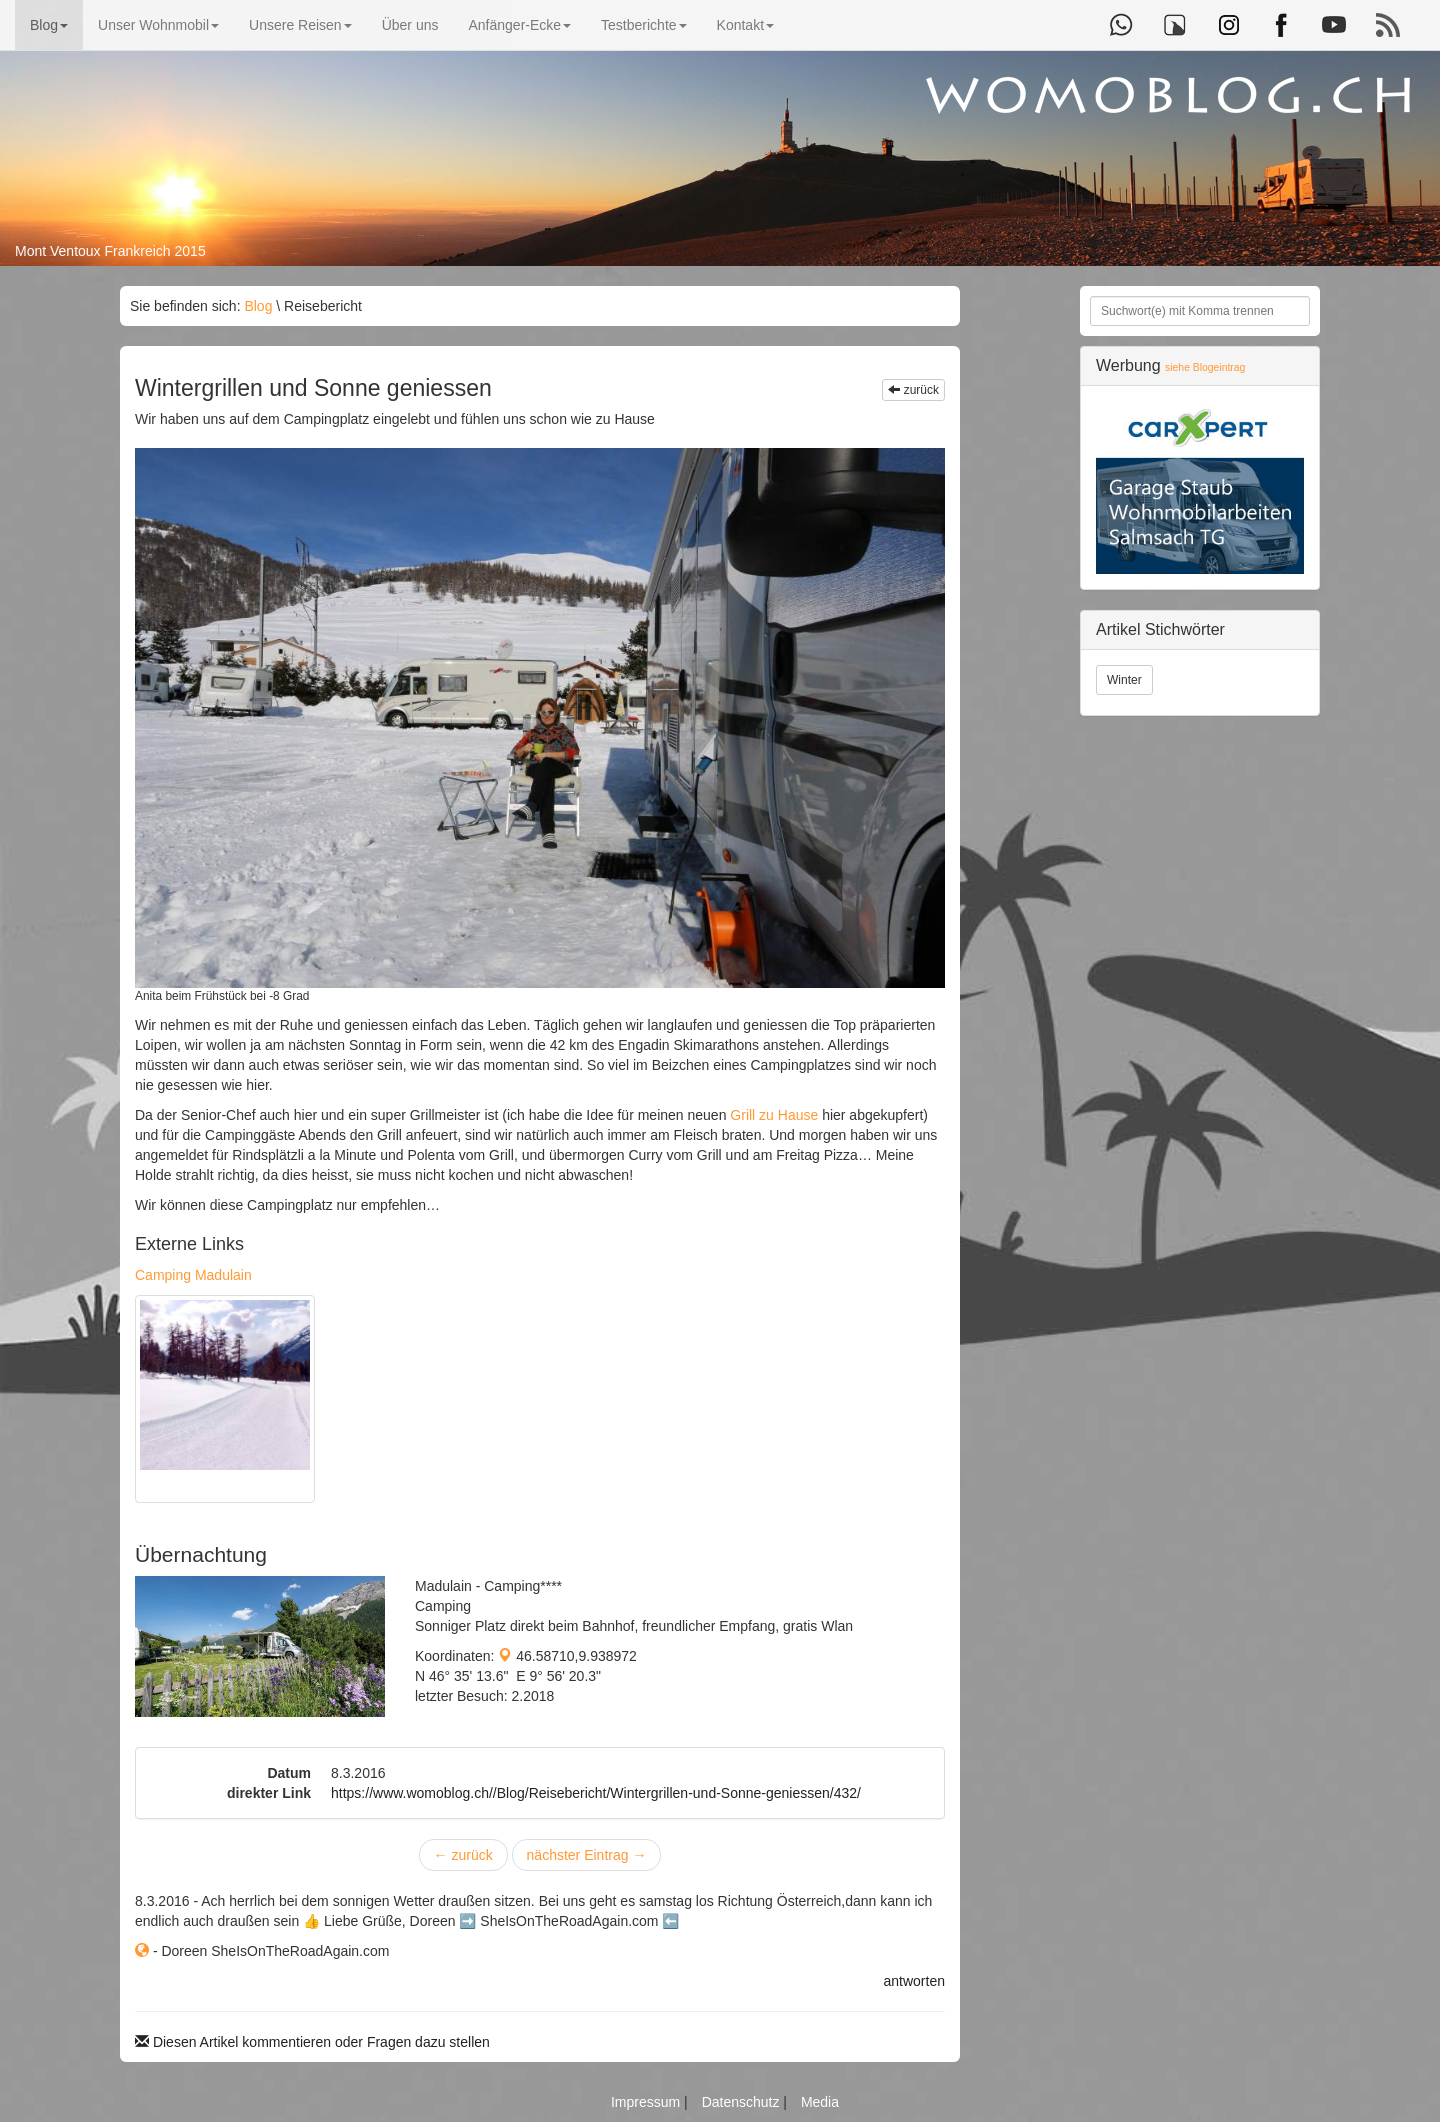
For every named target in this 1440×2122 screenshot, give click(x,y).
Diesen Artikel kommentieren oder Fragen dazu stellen (312, 2042)
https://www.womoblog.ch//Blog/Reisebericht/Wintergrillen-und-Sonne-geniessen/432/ (596, 1793)
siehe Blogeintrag (1205, 367)
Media (820, 2102)
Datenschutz (743, 2102)
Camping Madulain (193, 1275)
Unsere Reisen (300, 25)
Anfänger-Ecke (519, 25)
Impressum (647, 2102)
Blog (49, 25)
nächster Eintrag (587, 1855)
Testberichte (643, 25)
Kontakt (745, 25)
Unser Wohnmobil (158, 25)
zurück (913, 390)
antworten (914, 1981)
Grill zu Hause (774, 1115)
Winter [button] (1124, 680)
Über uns (410, 25)
